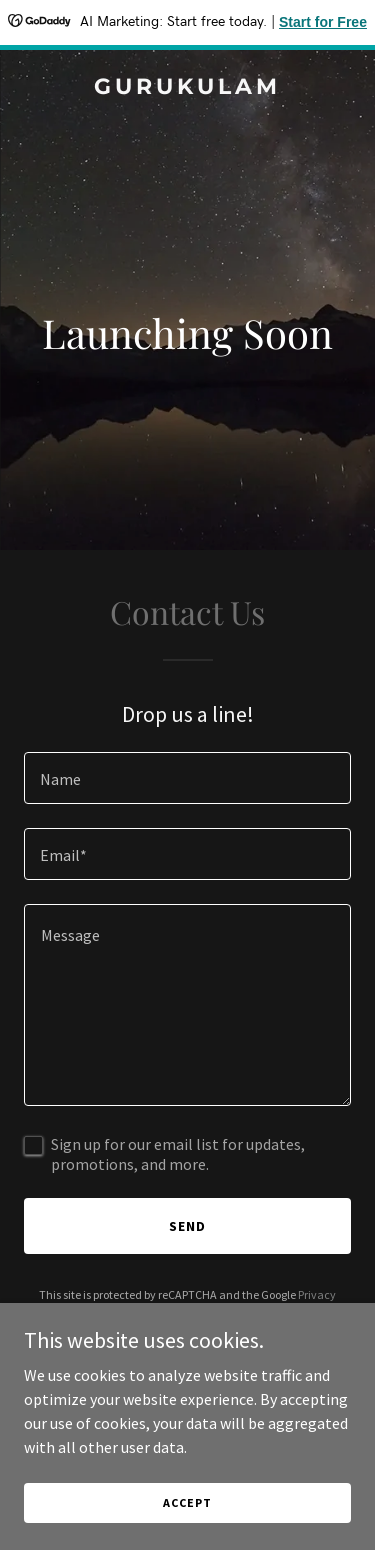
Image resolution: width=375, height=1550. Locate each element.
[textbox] (187, 778)
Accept (187, 1502)
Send (187, 1226)
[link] (187, 88)
